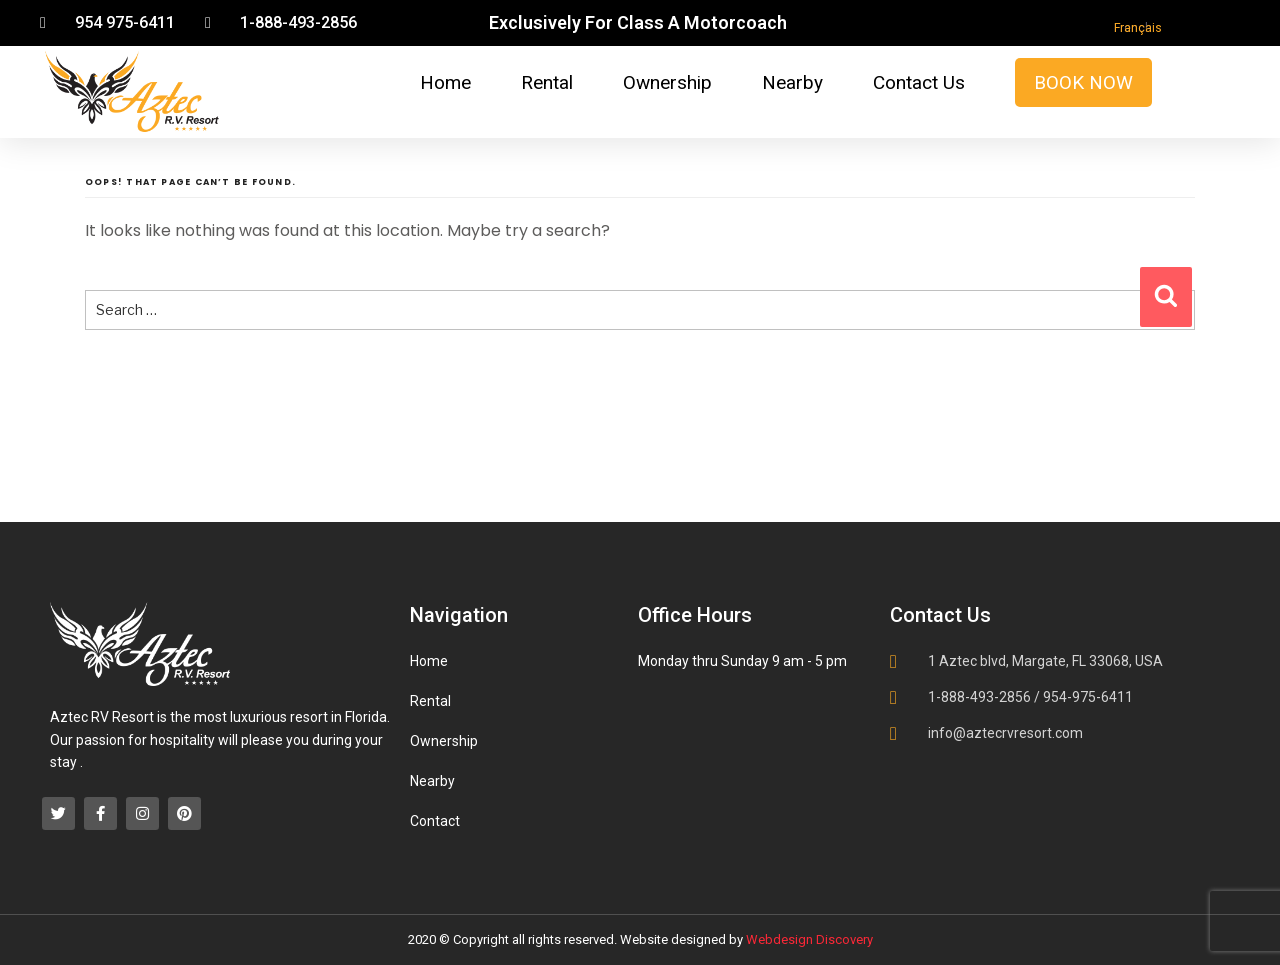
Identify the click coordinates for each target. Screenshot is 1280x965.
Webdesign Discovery (809, 939)
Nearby (792, 82)
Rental (547, 82)
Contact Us (919, 82)
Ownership (667, 82)
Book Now (1083, 82)
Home (445, 82)
